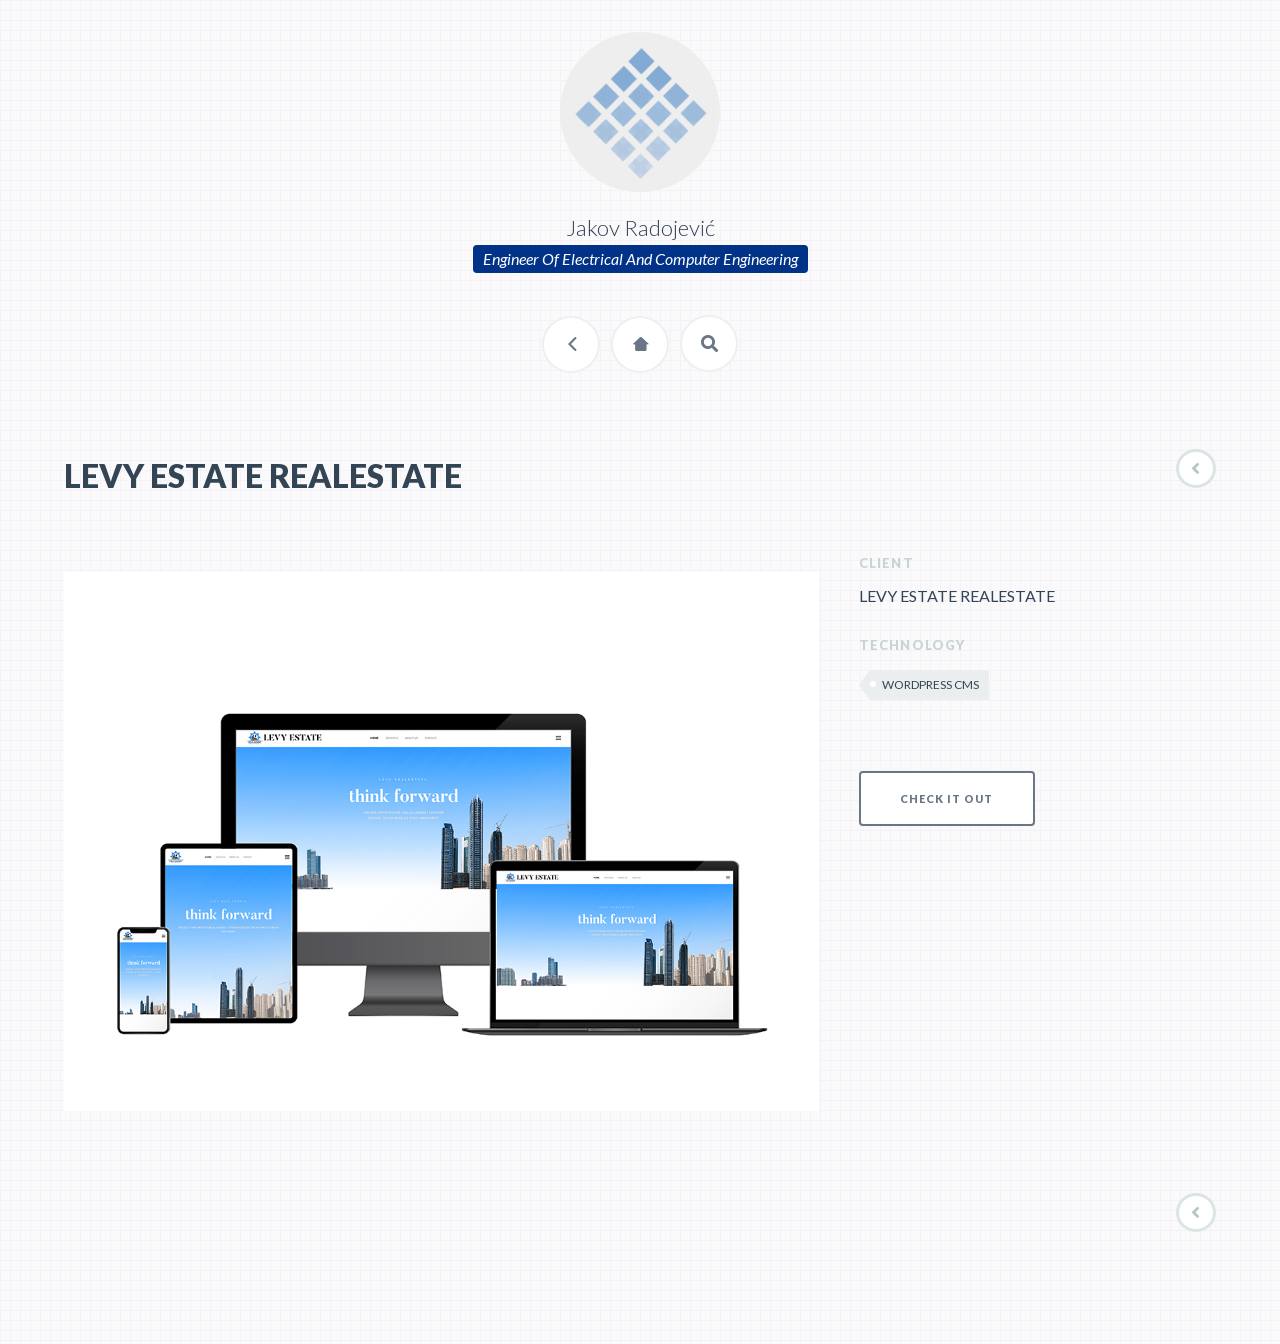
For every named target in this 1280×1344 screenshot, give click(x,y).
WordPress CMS (930, 684)
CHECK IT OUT (946, 798)
